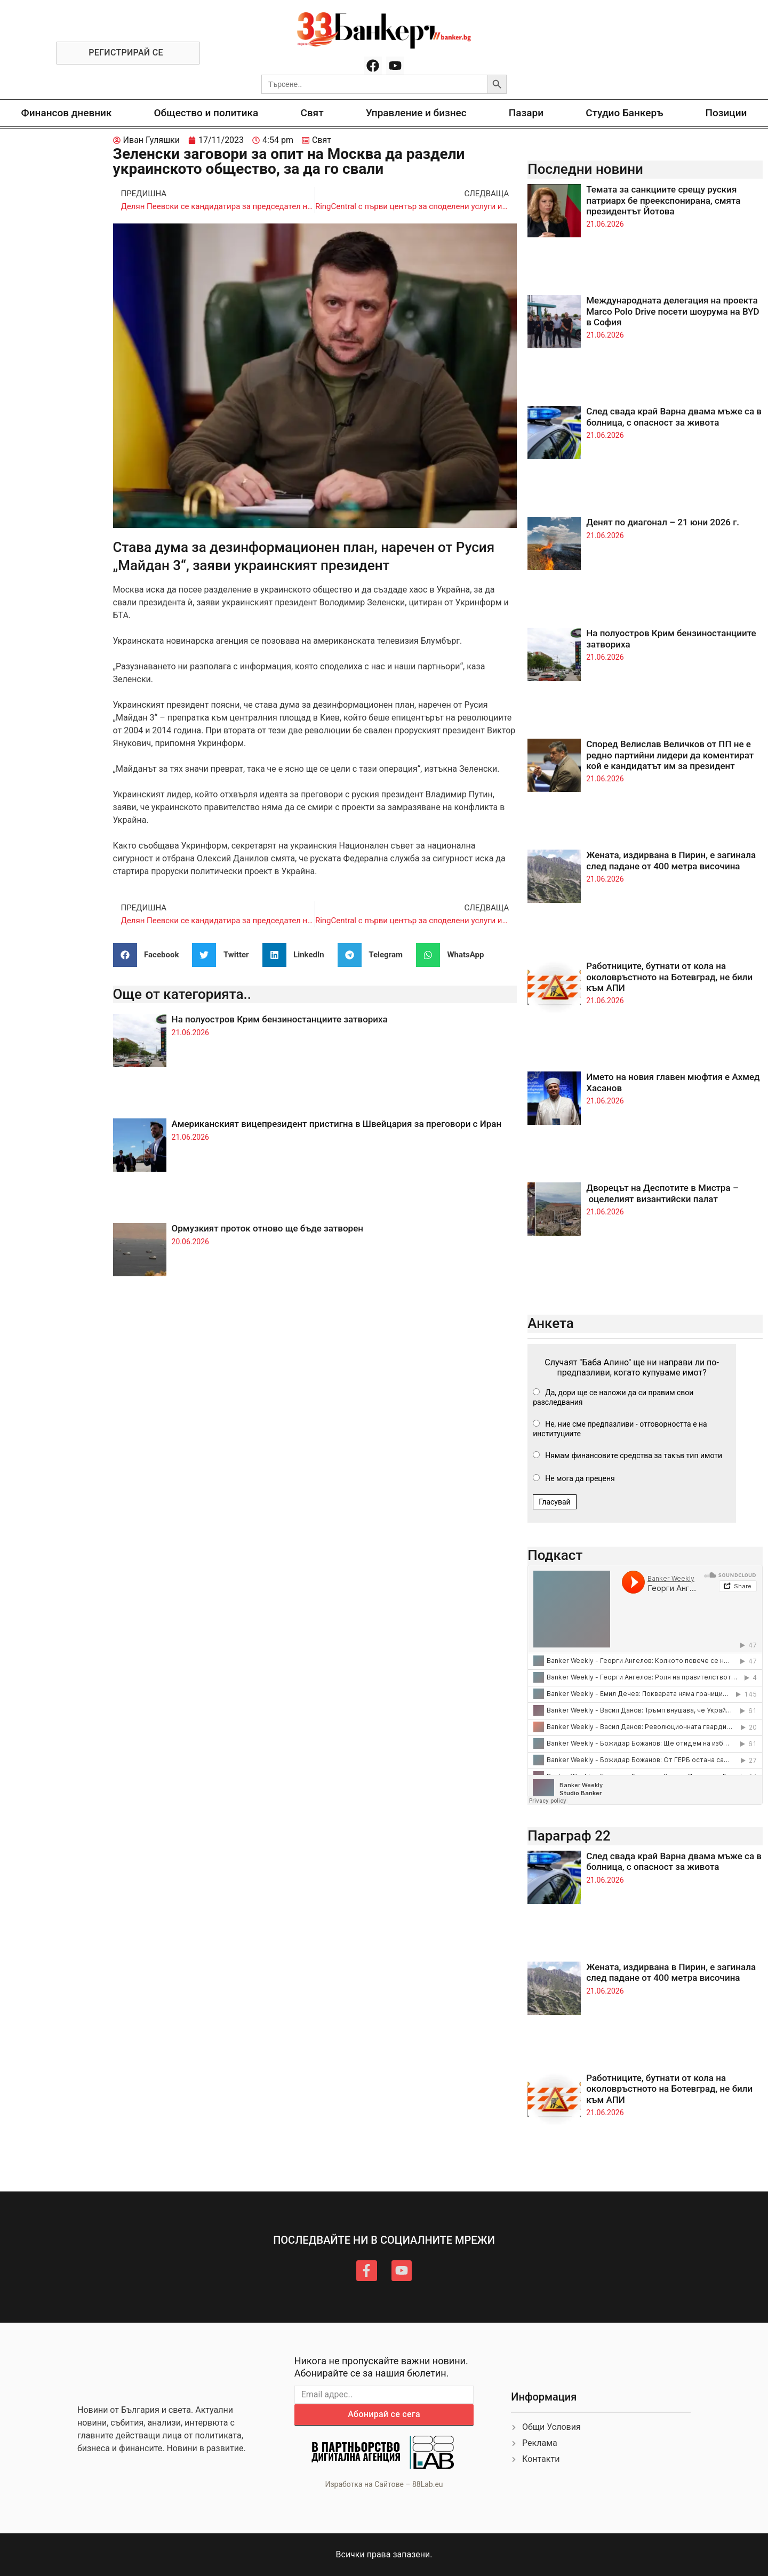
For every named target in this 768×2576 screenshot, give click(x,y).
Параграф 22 (569, 1836)
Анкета (550, 1323)
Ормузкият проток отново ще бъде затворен (267, 1228)
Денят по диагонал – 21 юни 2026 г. (662, 522)
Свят (311, 113)
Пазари (526, 113)
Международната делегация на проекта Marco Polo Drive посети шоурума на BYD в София (672, 311)
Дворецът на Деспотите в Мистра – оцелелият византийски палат (662, 1193)
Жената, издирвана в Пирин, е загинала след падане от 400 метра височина (671, 860)
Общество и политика (206, 113)
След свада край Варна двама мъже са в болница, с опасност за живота (674, 416)
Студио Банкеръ (624, 113)
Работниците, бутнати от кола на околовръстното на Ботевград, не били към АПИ (669, 977)
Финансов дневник (66, 113)
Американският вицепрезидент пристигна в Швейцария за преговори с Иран (337, 1123)
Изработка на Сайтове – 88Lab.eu (384, 2484)
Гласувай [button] (555, 1502)
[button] (150, 955)
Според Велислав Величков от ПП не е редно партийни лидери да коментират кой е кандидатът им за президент (670, 755)
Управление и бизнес (416, 113)
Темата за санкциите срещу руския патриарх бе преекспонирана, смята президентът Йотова (663, 200)
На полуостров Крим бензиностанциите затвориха (280, 1019)
